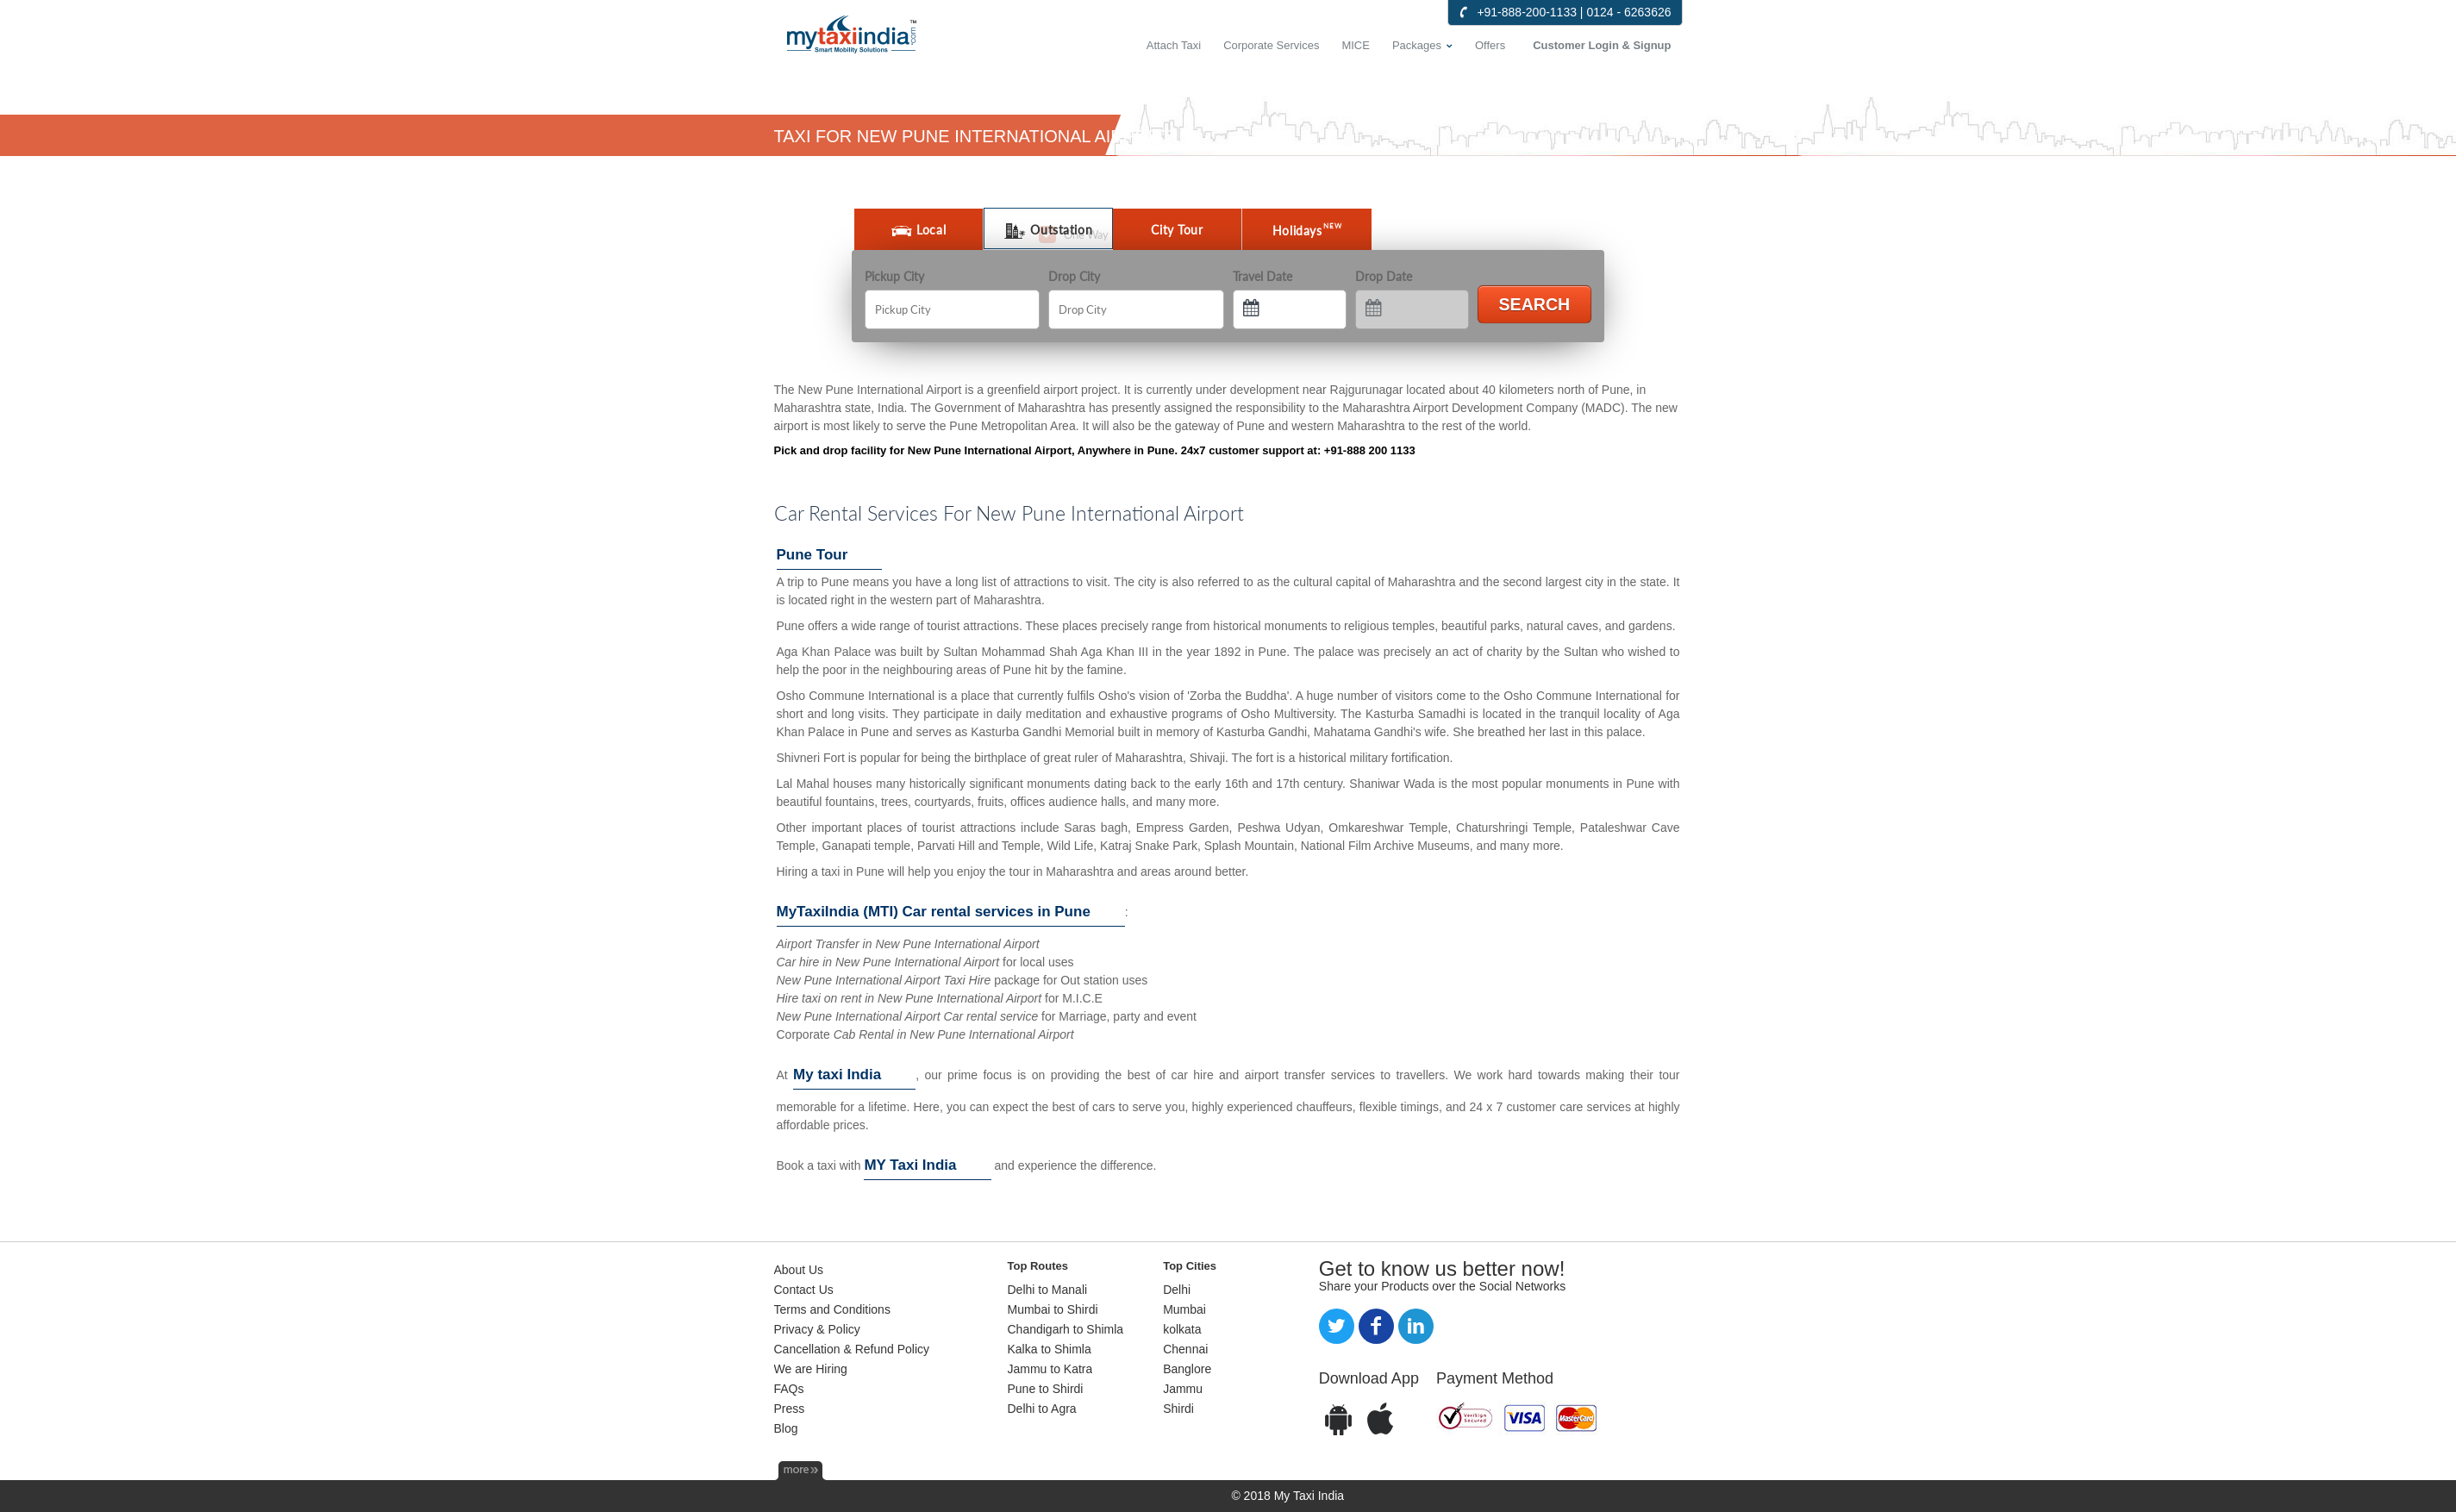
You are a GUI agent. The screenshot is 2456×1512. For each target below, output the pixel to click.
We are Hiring (810, 1369)
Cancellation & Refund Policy (852, 1349)
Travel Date (1262, 276)
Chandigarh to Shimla (1066, 1329)
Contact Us (804, 1289)
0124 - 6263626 (1628, 12)
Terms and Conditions (832, 1309)
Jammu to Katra (1050, 1369)
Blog (786, 1428)
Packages (1416, 45)
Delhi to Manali (1048, 1289)
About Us (799, 1270)
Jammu (1183, 1389)
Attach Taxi (1174, 45)
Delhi (1177, 1289)
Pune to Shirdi (1046, 1389)
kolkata (1182, 1329)
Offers (1490, 45)
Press (789, 1408)
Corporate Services (1271, 45)
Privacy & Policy (817, 1329)
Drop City (1074, 276)
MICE (1355, 45)
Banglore (1187, 1369)
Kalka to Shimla (1049, 1349)
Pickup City (894, 276)
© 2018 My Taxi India (1287, 1496)
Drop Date (1383, 276)
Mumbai (1184, 1309)
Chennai (1185, 1349)
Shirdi (1178, 1408)
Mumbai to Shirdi (1053, 1309)
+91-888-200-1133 (1527, 12)
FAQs (789, 1389)
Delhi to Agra (1042, 1408)
